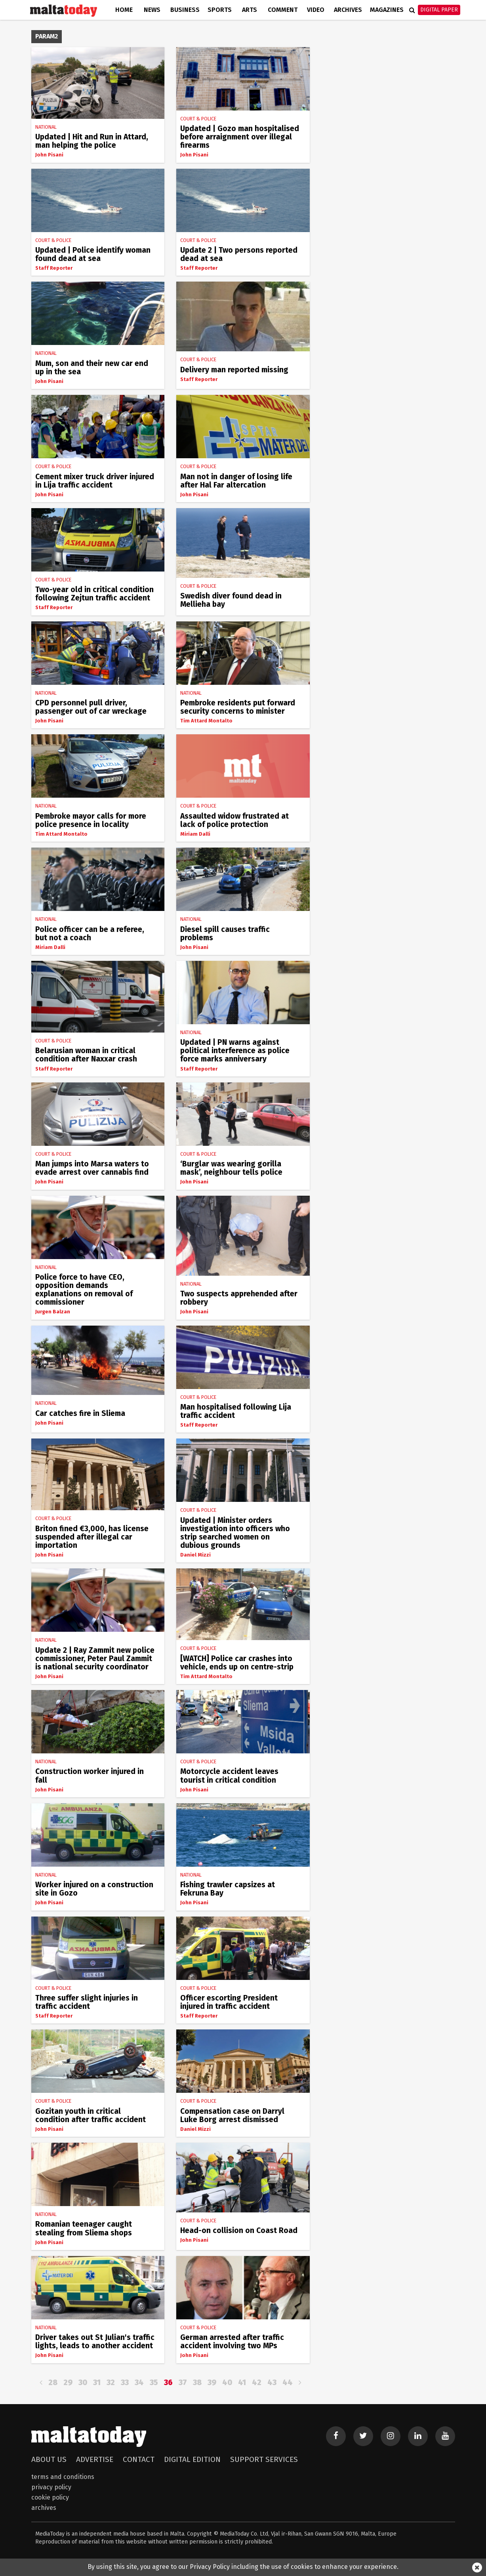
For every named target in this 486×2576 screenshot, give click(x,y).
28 (52, 2382)
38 (197, 2382)
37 (183, 2382)
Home (124, 9)
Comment (282, 9)
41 (242, 2382)
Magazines (387, 9)
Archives (348, 9)
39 (212, 2382)
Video (315, 9)
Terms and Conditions (62, 2477)
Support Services (264, 2459)
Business (185, 9)
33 (125, 2382)
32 (111, 2382)
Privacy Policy (51, 2487)
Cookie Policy (50, 2497)
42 (256, 2382)
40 (227, 2382)
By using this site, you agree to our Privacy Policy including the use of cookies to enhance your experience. (243, 2566)
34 (139, 2382)
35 (154, 2382)
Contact (138, 2459)
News (152, 9)
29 (67, 2382)
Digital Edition (192, 2459)
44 (287, 2382)
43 (271, 2382)
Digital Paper (439, 9)
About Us (49, 2459)
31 (97, 2382)
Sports (220, 9)
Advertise (94, 2459)
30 (82, 2382)
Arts (249, 9)
